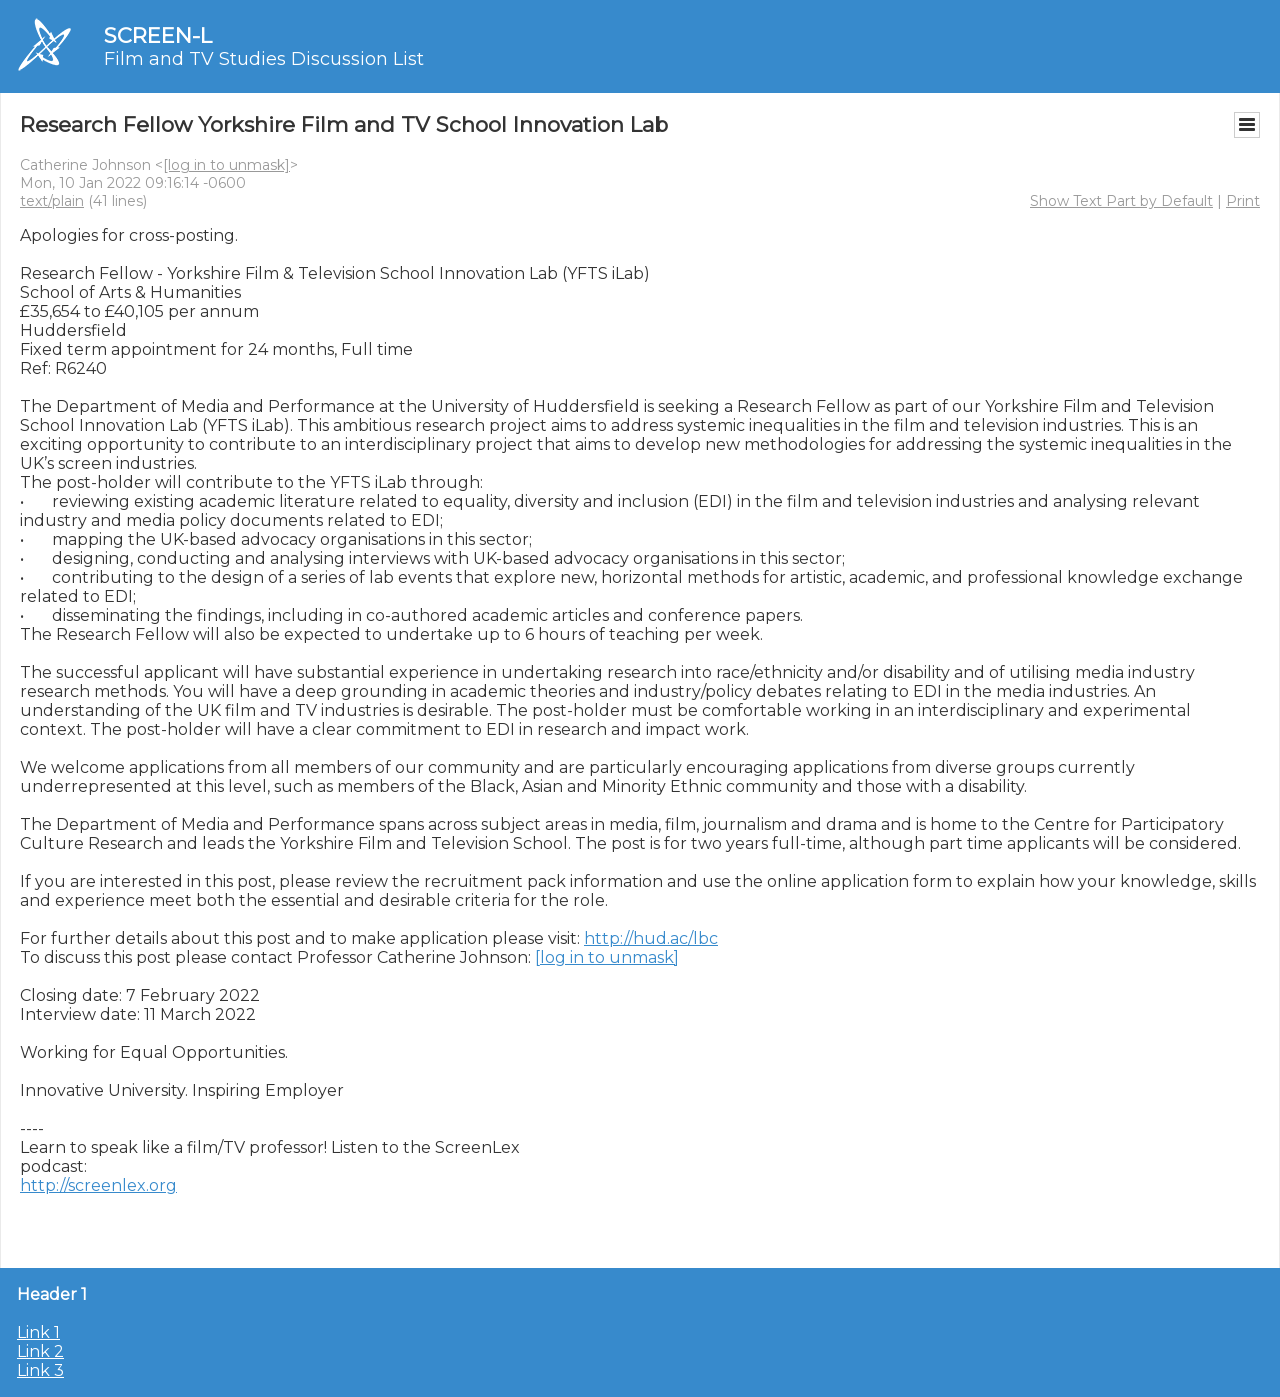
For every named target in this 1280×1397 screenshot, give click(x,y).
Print (1243, 201)
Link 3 (40, 1370)
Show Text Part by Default (1121, 201)
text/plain (52, 201)
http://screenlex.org (98, 1185)
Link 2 (40, 1351)
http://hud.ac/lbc (651, 938)
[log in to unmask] (226, 165)
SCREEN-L (158, 35)
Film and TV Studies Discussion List (264, 59)
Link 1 (38, 1332)
